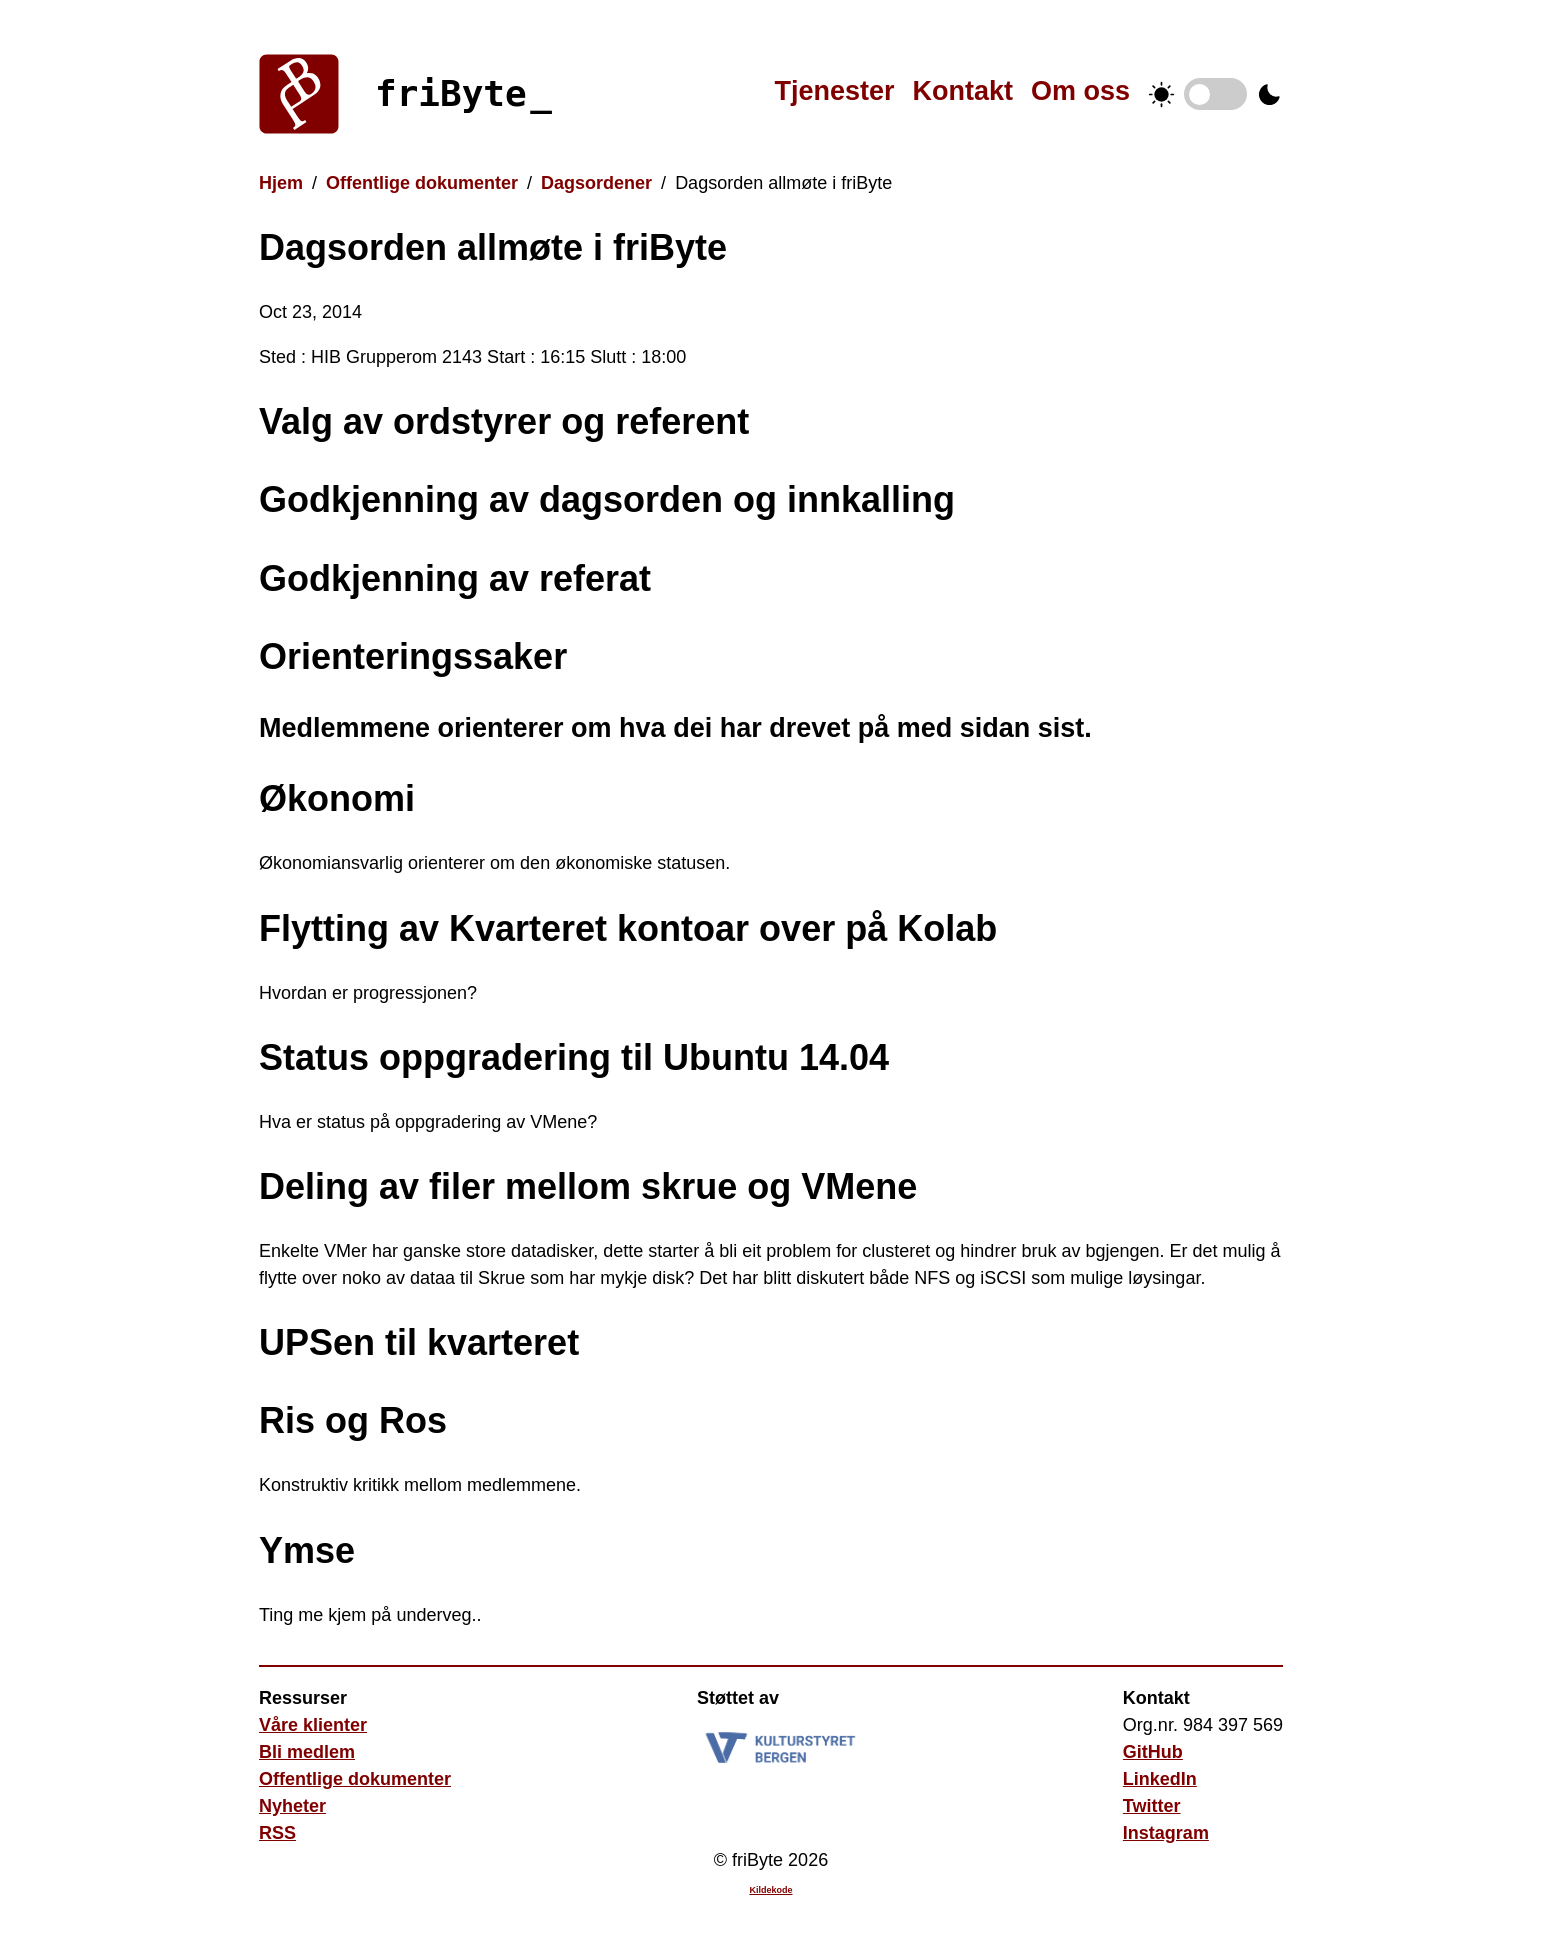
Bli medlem (307, 1752)
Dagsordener (596, 183)
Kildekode (770, 1890)
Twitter (1152, 1806)
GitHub (1153, 1752)
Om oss (1080, 91)
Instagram (1166, 1833)
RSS (277, 1833)
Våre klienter (313, 1725)
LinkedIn (1160, 1779)
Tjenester (834, 91)
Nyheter (292, 1806)
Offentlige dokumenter (422, 183)
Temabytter (1215, 94)
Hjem (281, 183)
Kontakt (962, 91)
